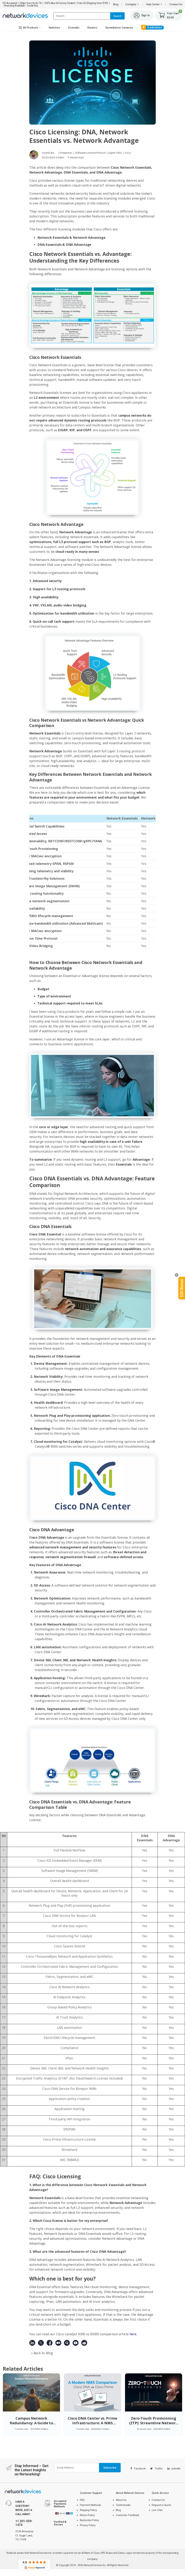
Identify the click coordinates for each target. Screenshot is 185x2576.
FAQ (82, 2500)
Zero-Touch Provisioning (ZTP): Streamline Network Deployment (153, 2423)
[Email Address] (87, 2467)
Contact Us (175, 4)
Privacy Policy (88, 2525)
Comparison (65, 152)
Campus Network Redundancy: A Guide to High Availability (31, 2423)
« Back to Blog (42, 2353)
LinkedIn (173, 2468)
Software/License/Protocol (90, 152)
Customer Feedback (127, 2515)
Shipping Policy (88, 2510)
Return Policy (87, 2515)
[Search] (82, 16)
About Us (121, 2500)
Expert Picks (115, 152)
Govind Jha (48, 152)
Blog (115, 4)
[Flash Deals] (153, 27)
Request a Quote (161, 2505)
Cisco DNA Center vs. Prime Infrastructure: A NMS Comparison (92, 2423)
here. (133, 2334)
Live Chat (157, 2510)
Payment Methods (90, 2505)
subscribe (109, 2467)
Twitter (156, 2468)
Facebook (138, 2468)
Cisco (128, 152)
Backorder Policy (89, 2520)
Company (130, 4)
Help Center (153, 4)
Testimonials (123, 2505)
